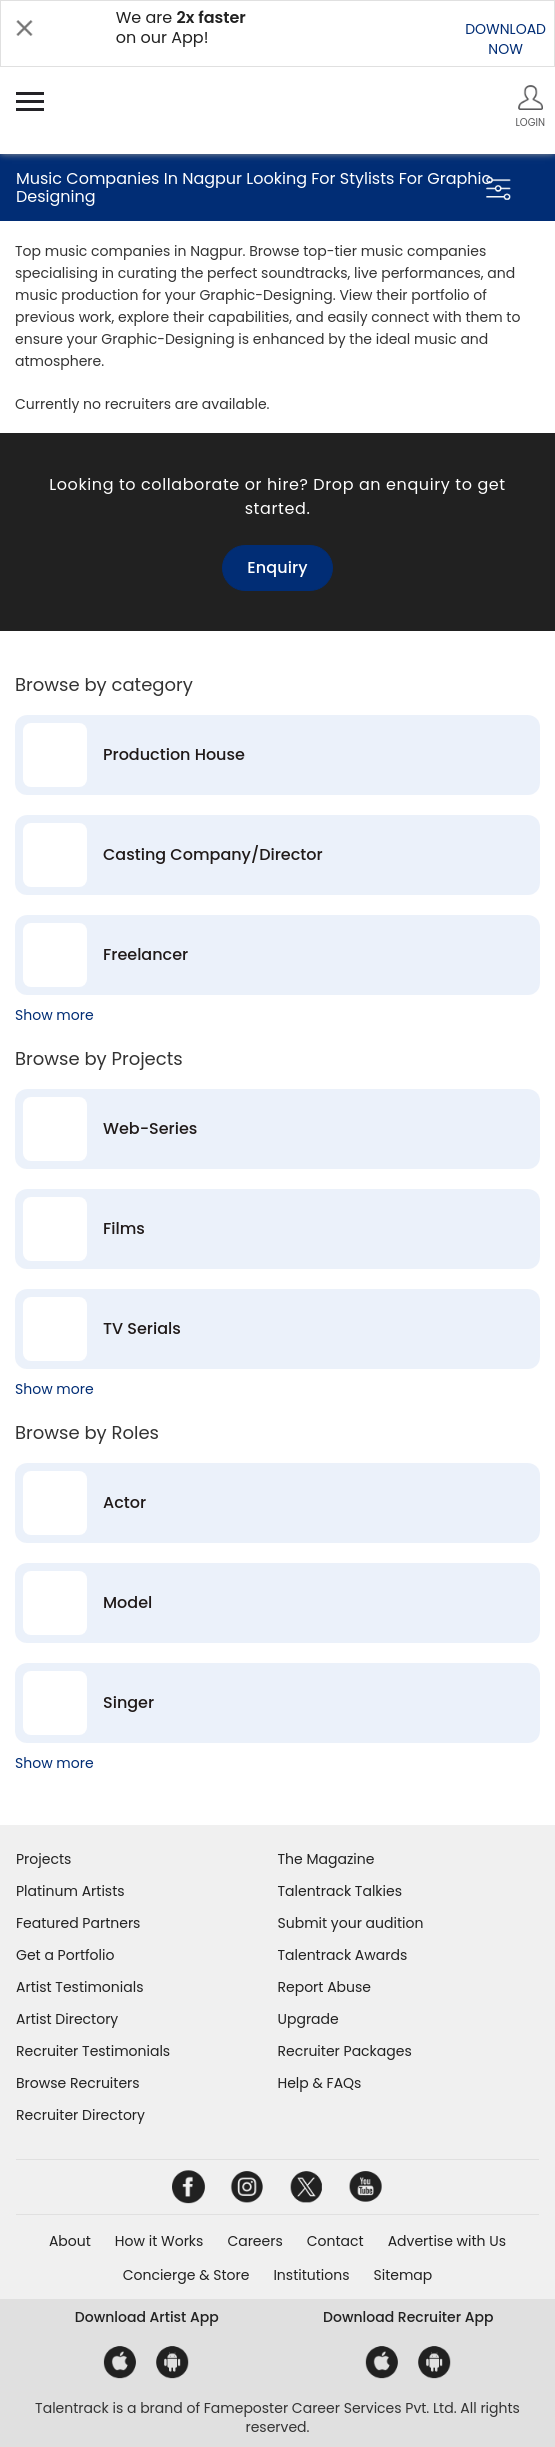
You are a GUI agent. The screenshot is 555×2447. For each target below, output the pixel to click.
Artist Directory (67, 2019)
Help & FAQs (320, 2083)
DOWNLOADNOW (505, 39)
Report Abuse (325, 1987)
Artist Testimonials (79, 1987)
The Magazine (326, 1859)
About (70, 2241)
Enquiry (277, 567)
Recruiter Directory (80, 2115)
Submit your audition (351, 1923)
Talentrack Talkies (340, 1891)
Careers (254, 2241)
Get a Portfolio (65, 1955)
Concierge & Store (186, 2275)
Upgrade (308, 2019)
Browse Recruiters (78, 2083)
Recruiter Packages (345, 2051)
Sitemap (403, 2275)
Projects (43, 1859)
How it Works (159, 2241)
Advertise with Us (447, 2241)
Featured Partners (78, 1923)
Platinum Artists (70, 1891)
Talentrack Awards (343, 1955)
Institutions (311, 2275)
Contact (335, 2241)
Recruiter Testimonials (93, 2051)
